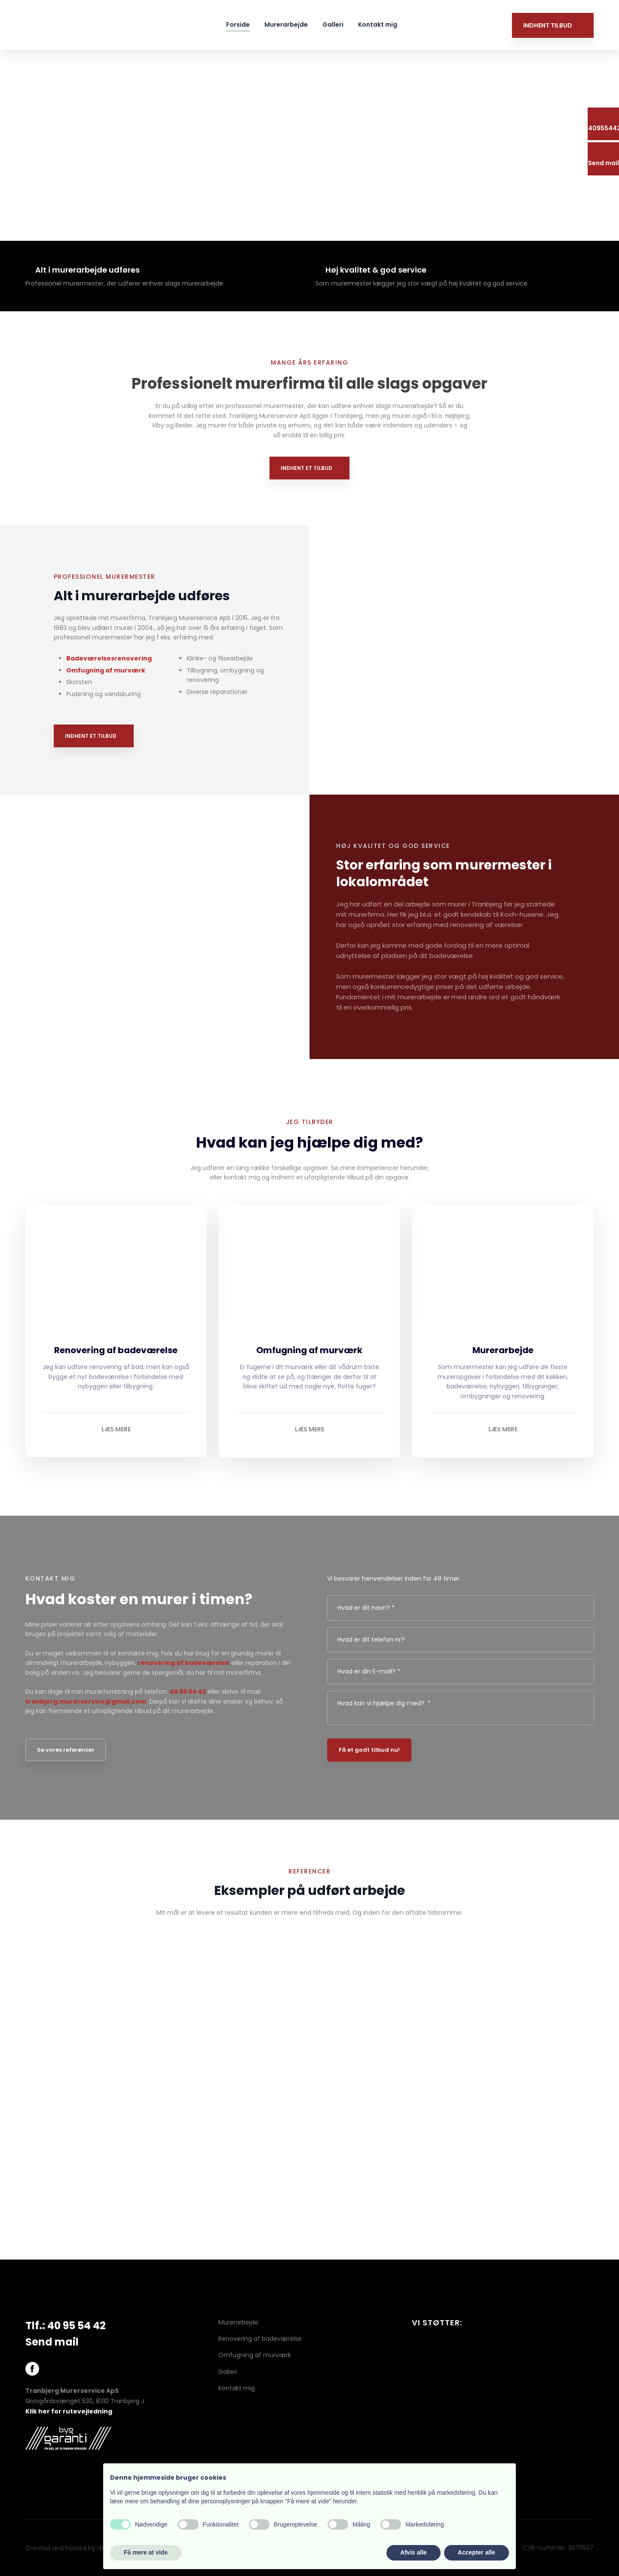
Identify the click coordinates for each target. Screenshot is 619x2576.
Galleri (332, 24)
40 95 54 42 (187, 1691)
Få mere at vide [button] (146, 2552)
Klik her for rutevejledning (68, 2411)
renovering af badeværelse (184, 1662)
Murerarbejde (286, 24)
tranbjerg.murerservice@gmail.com (85, 1701)
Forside (238, 24)
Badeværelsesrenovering (109, 658)
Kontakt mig (377, 24)
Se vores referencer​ (66, 1750)
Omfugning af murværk (105, 670)
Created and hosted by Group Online (81, 2548)
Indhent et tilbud (306, 468)
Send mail (52, 2342)
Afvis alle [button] (413, 2552)
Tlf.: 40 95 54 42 (65, 2325)
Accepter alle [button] (476, 2552)
